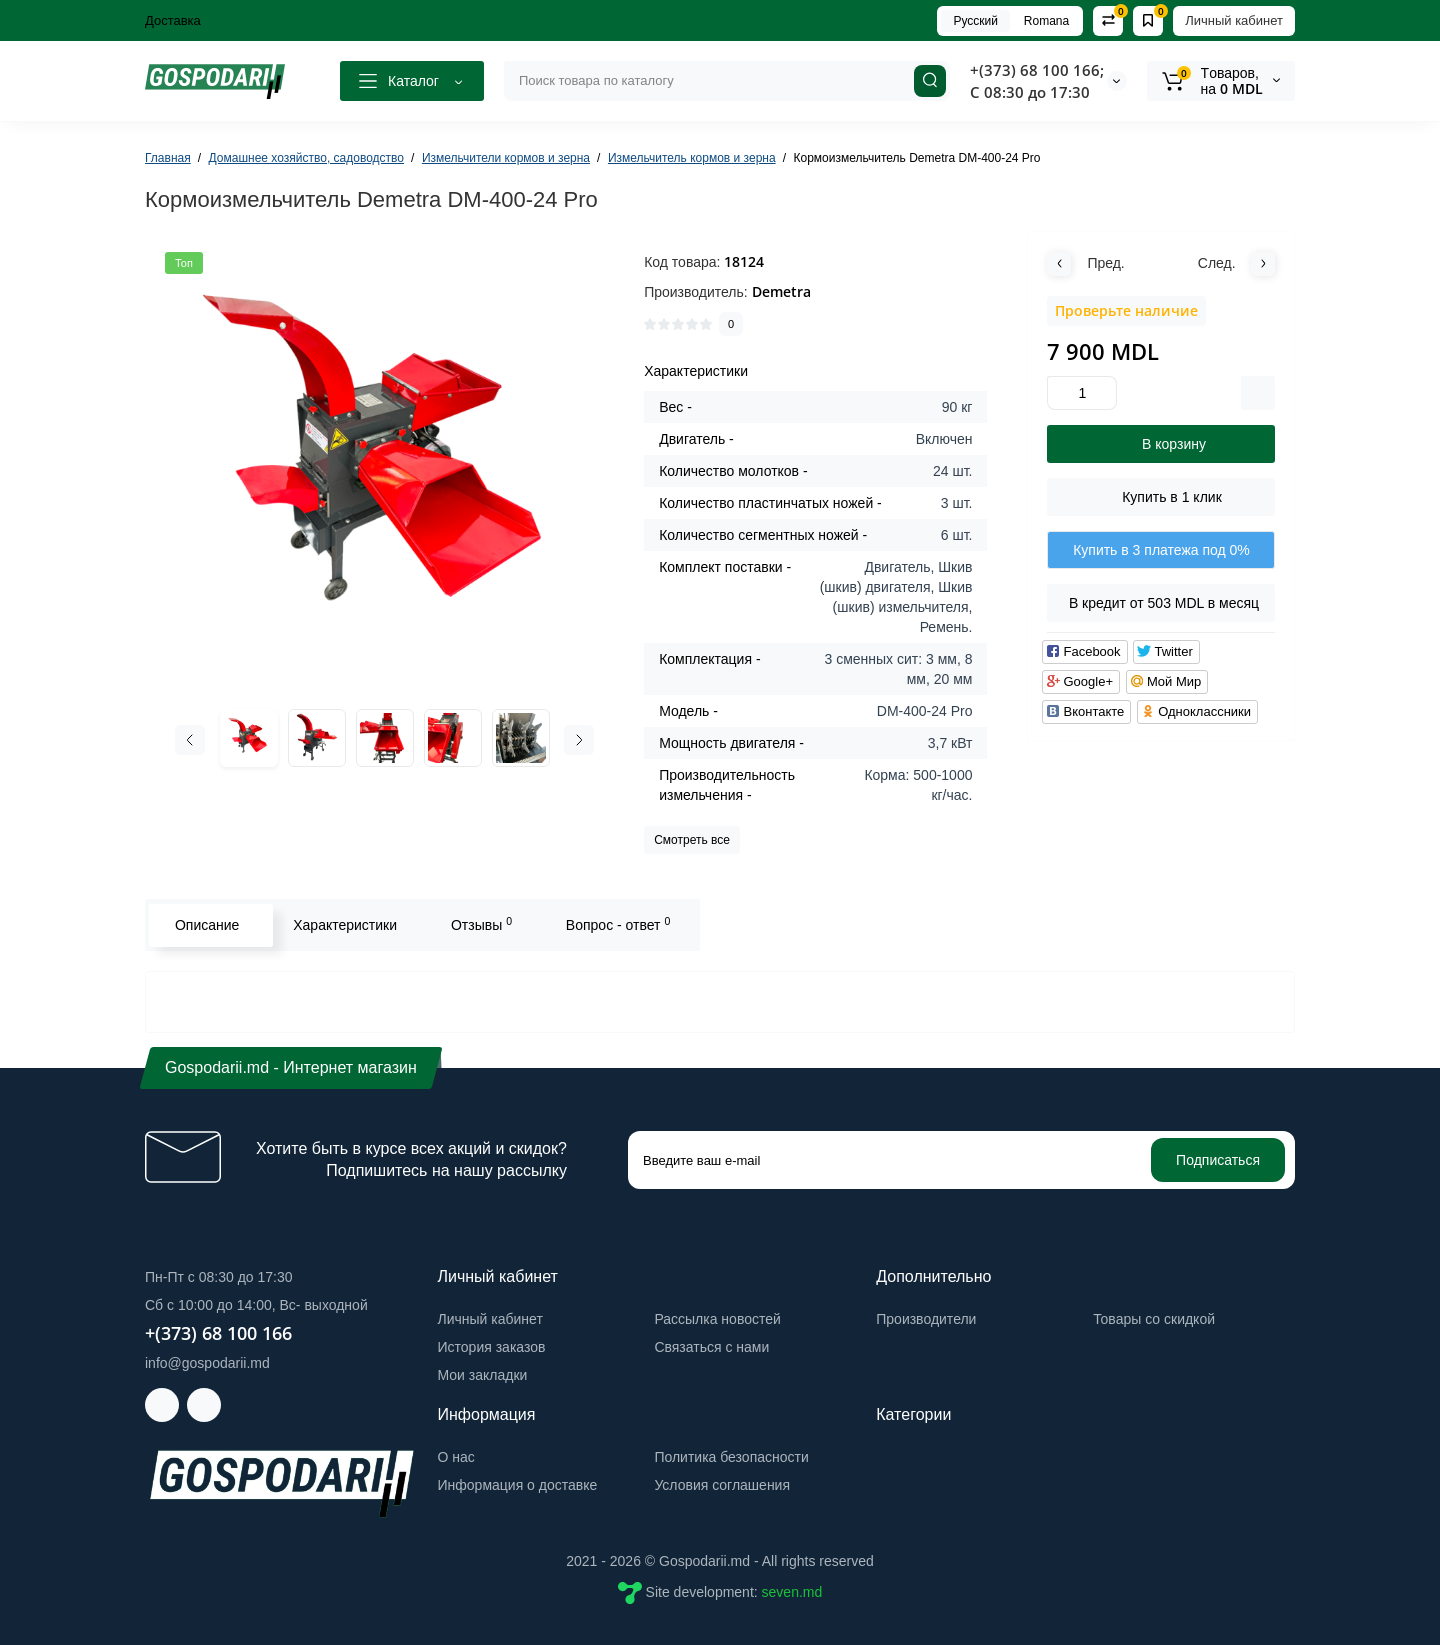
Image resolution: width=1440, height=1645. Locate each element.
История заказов (492, 1347)
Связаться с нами (711, 1347)
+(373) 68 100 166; (1037, 70)
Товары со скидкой (1154, 1319)
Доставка (173, 20)
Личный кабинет (1234, 20)
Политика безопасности (731, 1457)
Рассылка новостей (717, 1319)
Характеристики (344, 925)
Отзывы (480, 924)
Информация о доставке (518, 1485)
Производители (926, 1319)
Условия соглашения (722, 1485)
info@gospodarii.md (207, 1363)
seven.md (792, 1592)
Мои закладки (483, 1375)
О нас (456, 1457)
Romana (1046, 21)
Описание (206, 925)
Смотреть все (692, 840)
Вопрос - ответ (617, 924)
